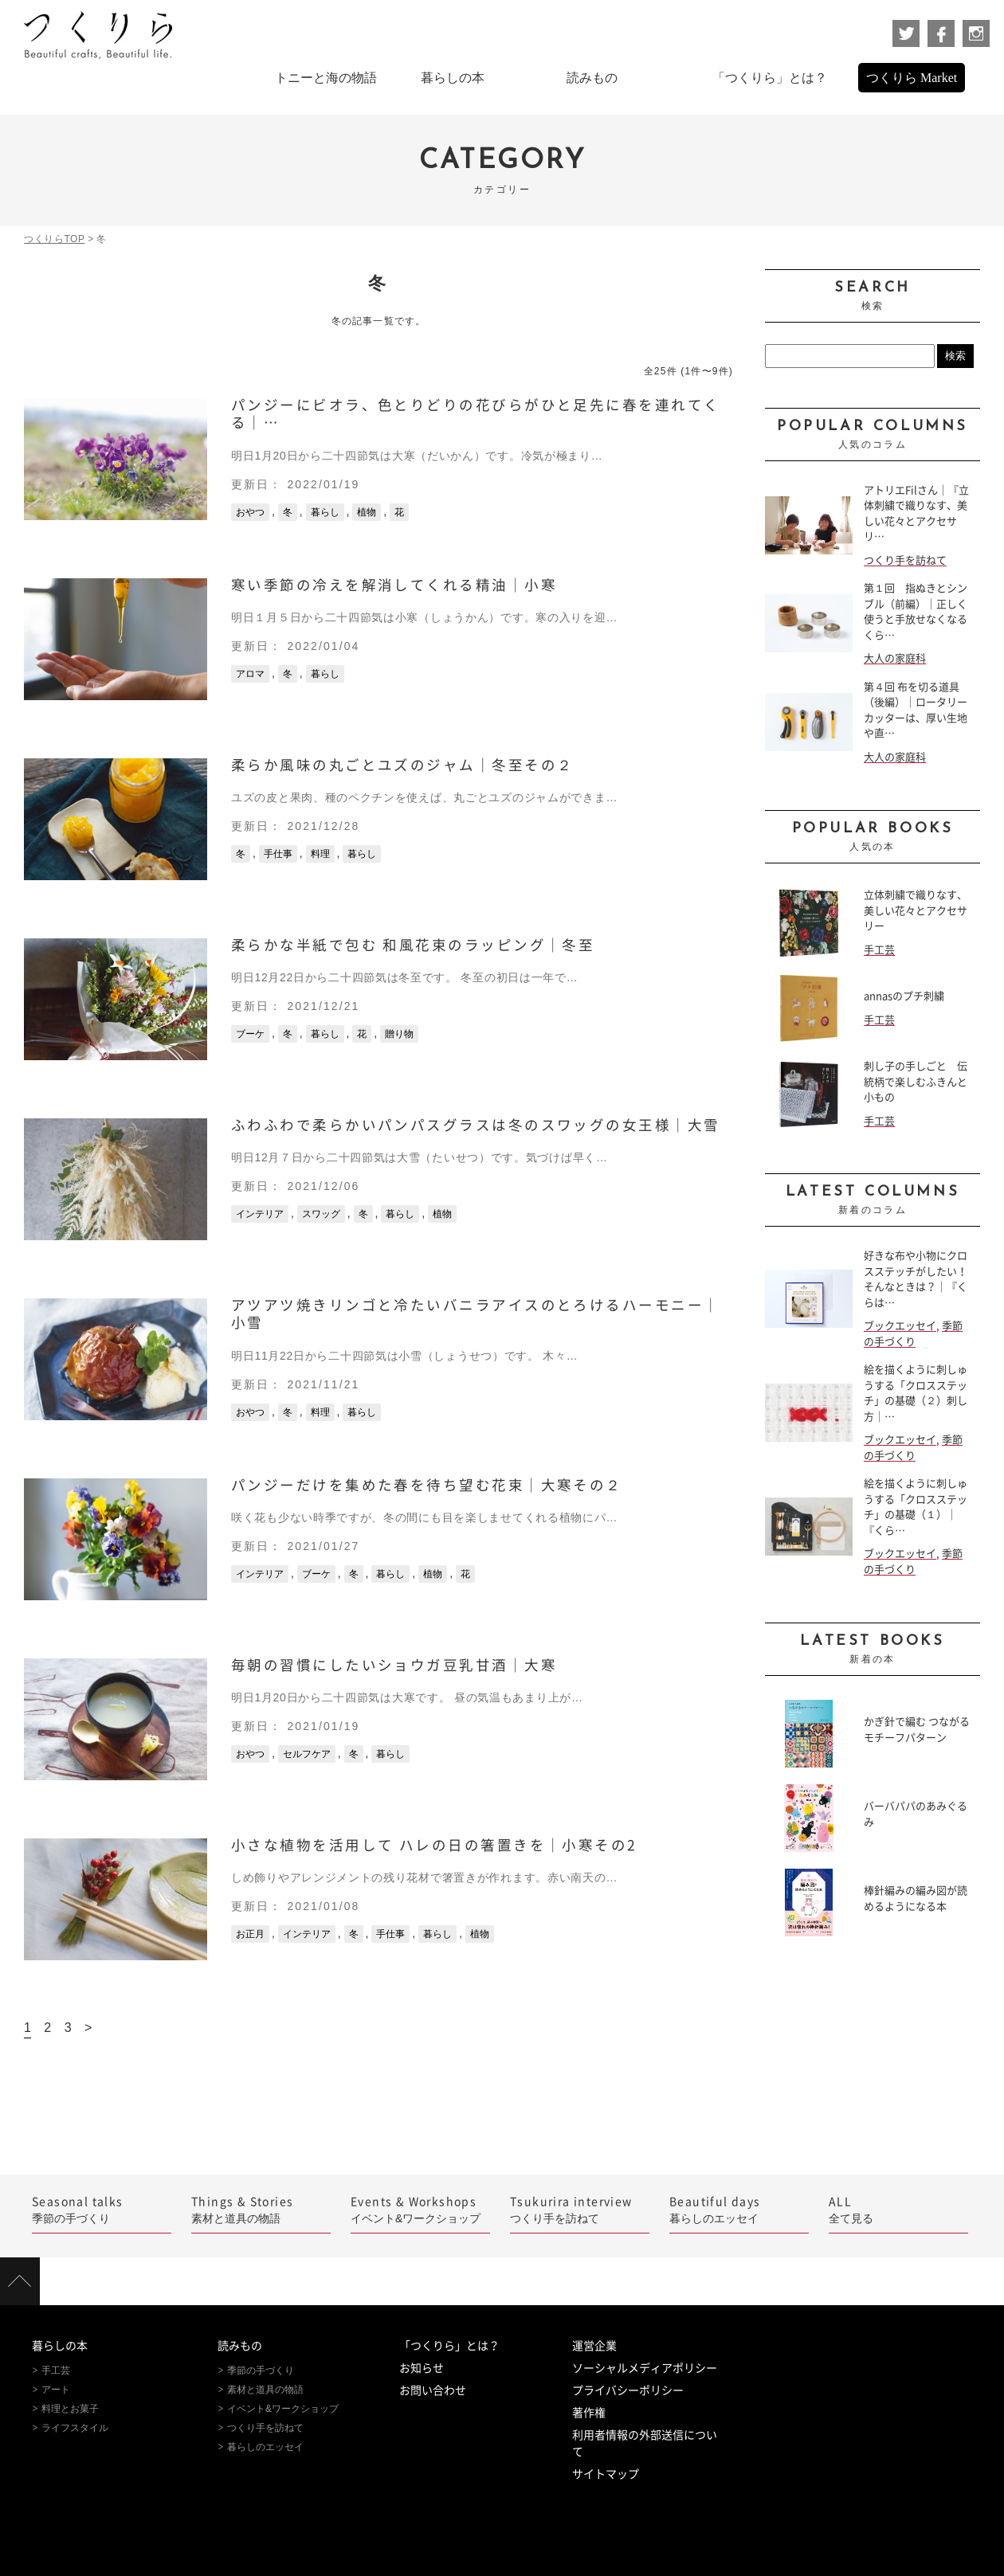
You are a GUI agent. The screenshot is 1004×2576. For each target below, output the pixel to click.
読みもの (240, 2345)
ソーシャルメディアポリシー (644, 2368)
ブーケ (250, 1033)
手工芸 (879, 950)
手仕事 (278, 853)
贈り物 (399, 1033)
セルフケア (307, 1754)
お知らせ (421, 2368)
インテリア (260, 1213)
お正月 (250, 1934)
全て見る (898, 2209)
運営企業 (594, 2345)
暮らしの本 (60, 2345)
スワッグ (321, 1213)
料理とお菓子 (70, 2408)
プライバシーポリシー (628, 2390)
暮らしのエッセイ (739, 2209)
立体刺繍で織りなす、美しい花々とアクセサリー (915, 910)
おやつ (250, 512)
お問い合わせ (432, 2390)
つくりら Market (911, 77)
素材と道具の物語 (261, 2209)
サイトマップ (605, 2474)
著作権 (589, 2412)
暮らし (325, 512)
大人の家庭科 (895, 658)
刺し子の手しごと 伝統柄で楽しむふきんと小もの (915, 1081)
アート (55, 2389)
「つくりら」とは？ (449, 2345)
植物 (366, 512)
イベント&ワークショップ (420, 2209)
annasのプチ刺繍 (904, 996)
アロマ (250, 673)
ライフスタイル (74, 2427)
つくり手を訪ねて (905, 560)
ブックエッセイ (900, 1326)
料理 (320, 853)
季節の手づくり (101, 2209)
